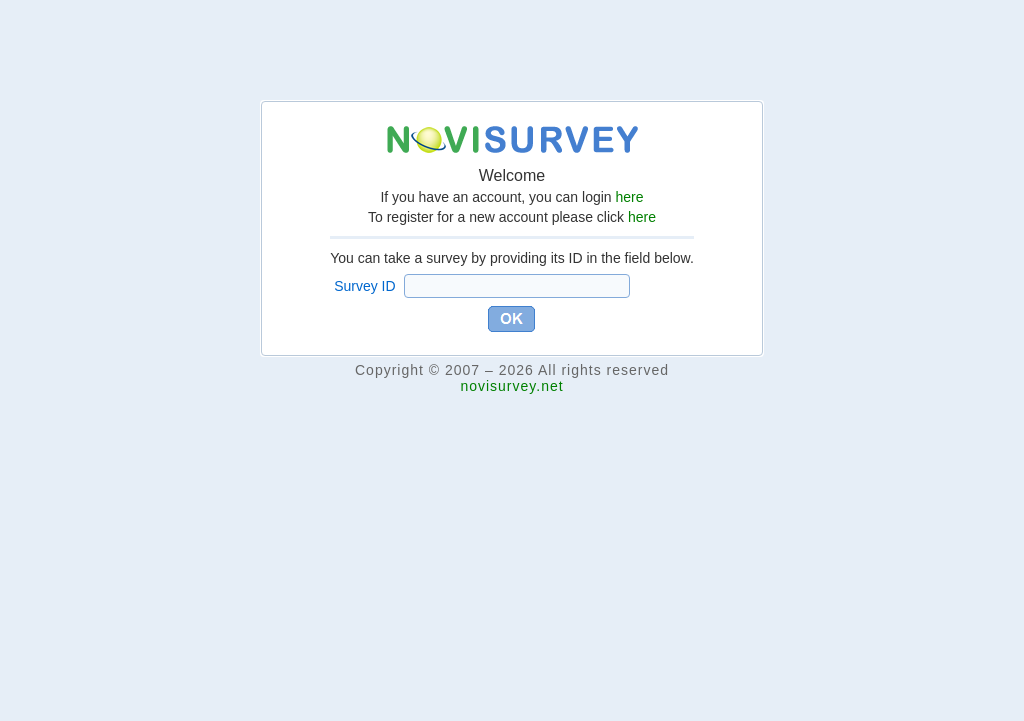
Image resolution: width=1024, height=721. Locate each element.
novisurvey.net (511, 386)
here (630, 197)
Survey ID (364, 286)
